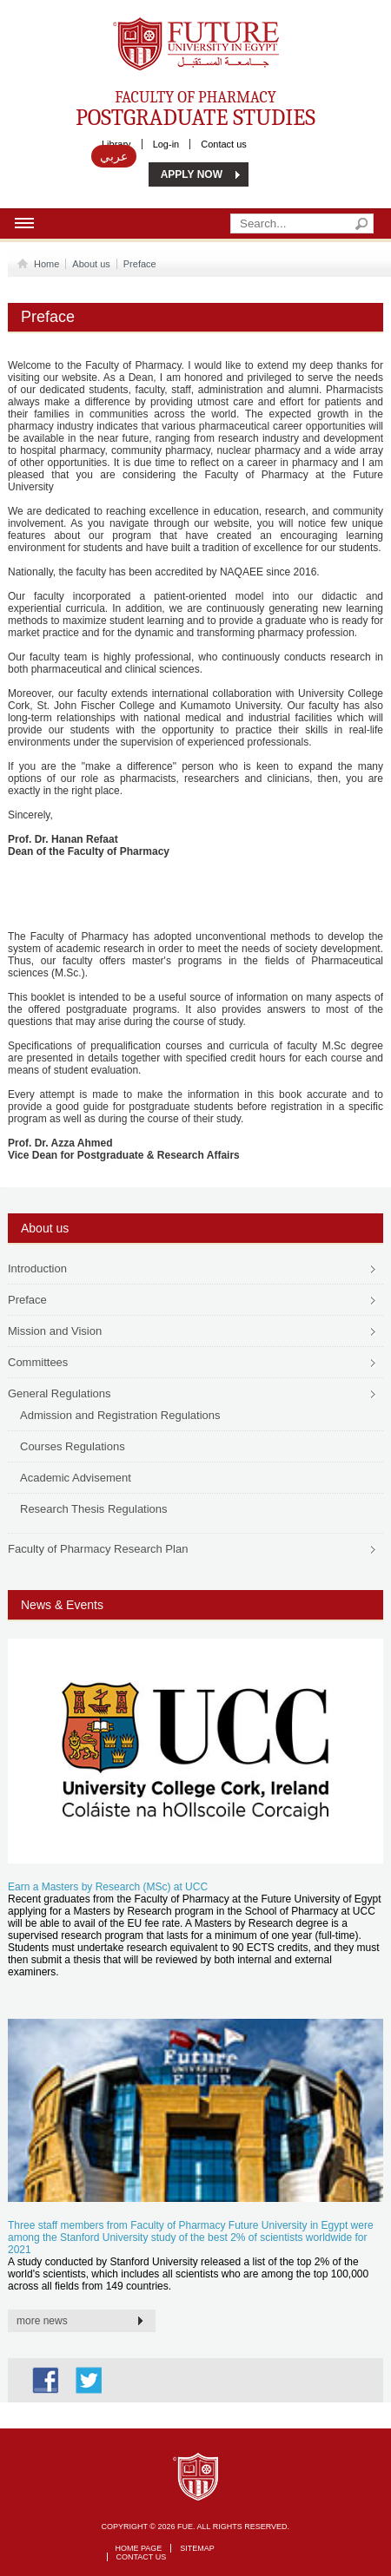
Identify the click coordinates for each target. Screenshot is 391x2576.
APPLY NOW (191, 174)
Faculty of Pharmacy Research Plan (98, 1548)
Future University (177, 26)
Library (116, 144)
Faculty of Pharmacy (195, 108)
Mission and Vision (55, 1330)
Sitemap (197, 2548)
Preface (139, 264)
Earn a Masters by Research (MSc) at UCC (108, 1887)
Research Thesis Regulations (94, 1508)
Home (43, 264)
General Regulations (59, 1393)
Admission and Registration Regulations (120, 1415)
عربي (114, 156)
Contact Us (141, 2557)
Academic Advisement (75, 1477)
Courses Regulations (72, 1446)
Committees (38, 1362)
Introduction (37, 1268)
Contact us (224, 144)
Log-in (166, 144)
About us (90, 264)
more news (42, 2321)
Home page (139, 2548)
